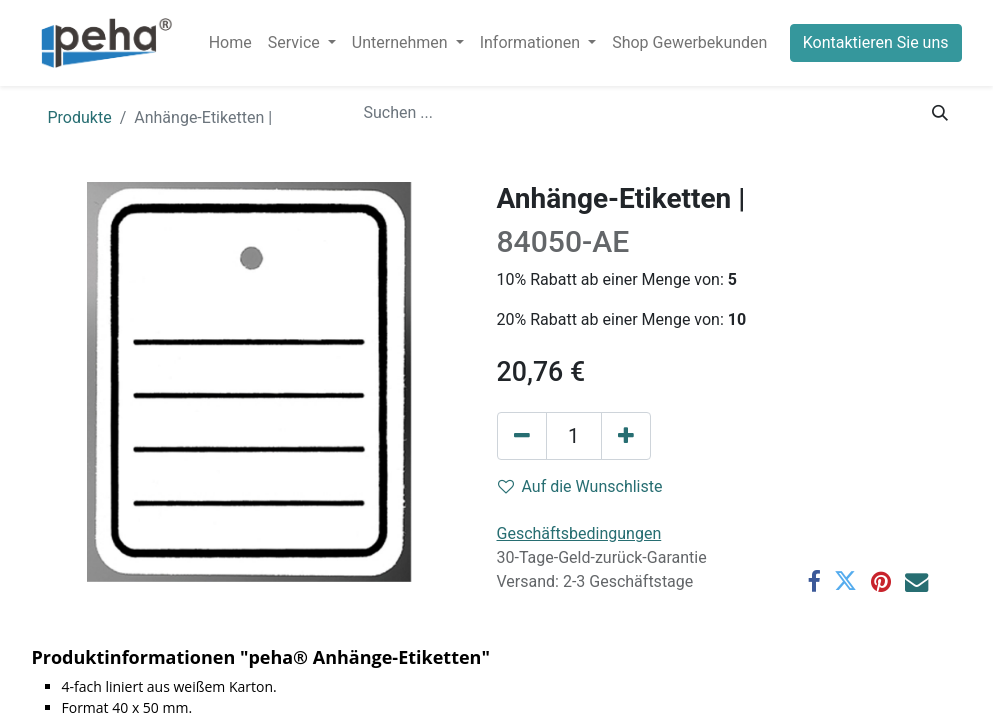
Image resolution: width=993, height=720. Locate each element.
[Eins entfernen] (522, 436)
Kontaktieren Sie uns (876, 42)
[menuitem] (230, 43)
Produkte (80, 117)
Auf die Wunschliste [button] (580, 486)
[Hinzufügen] (626, 436)
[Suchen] (940, 113)
